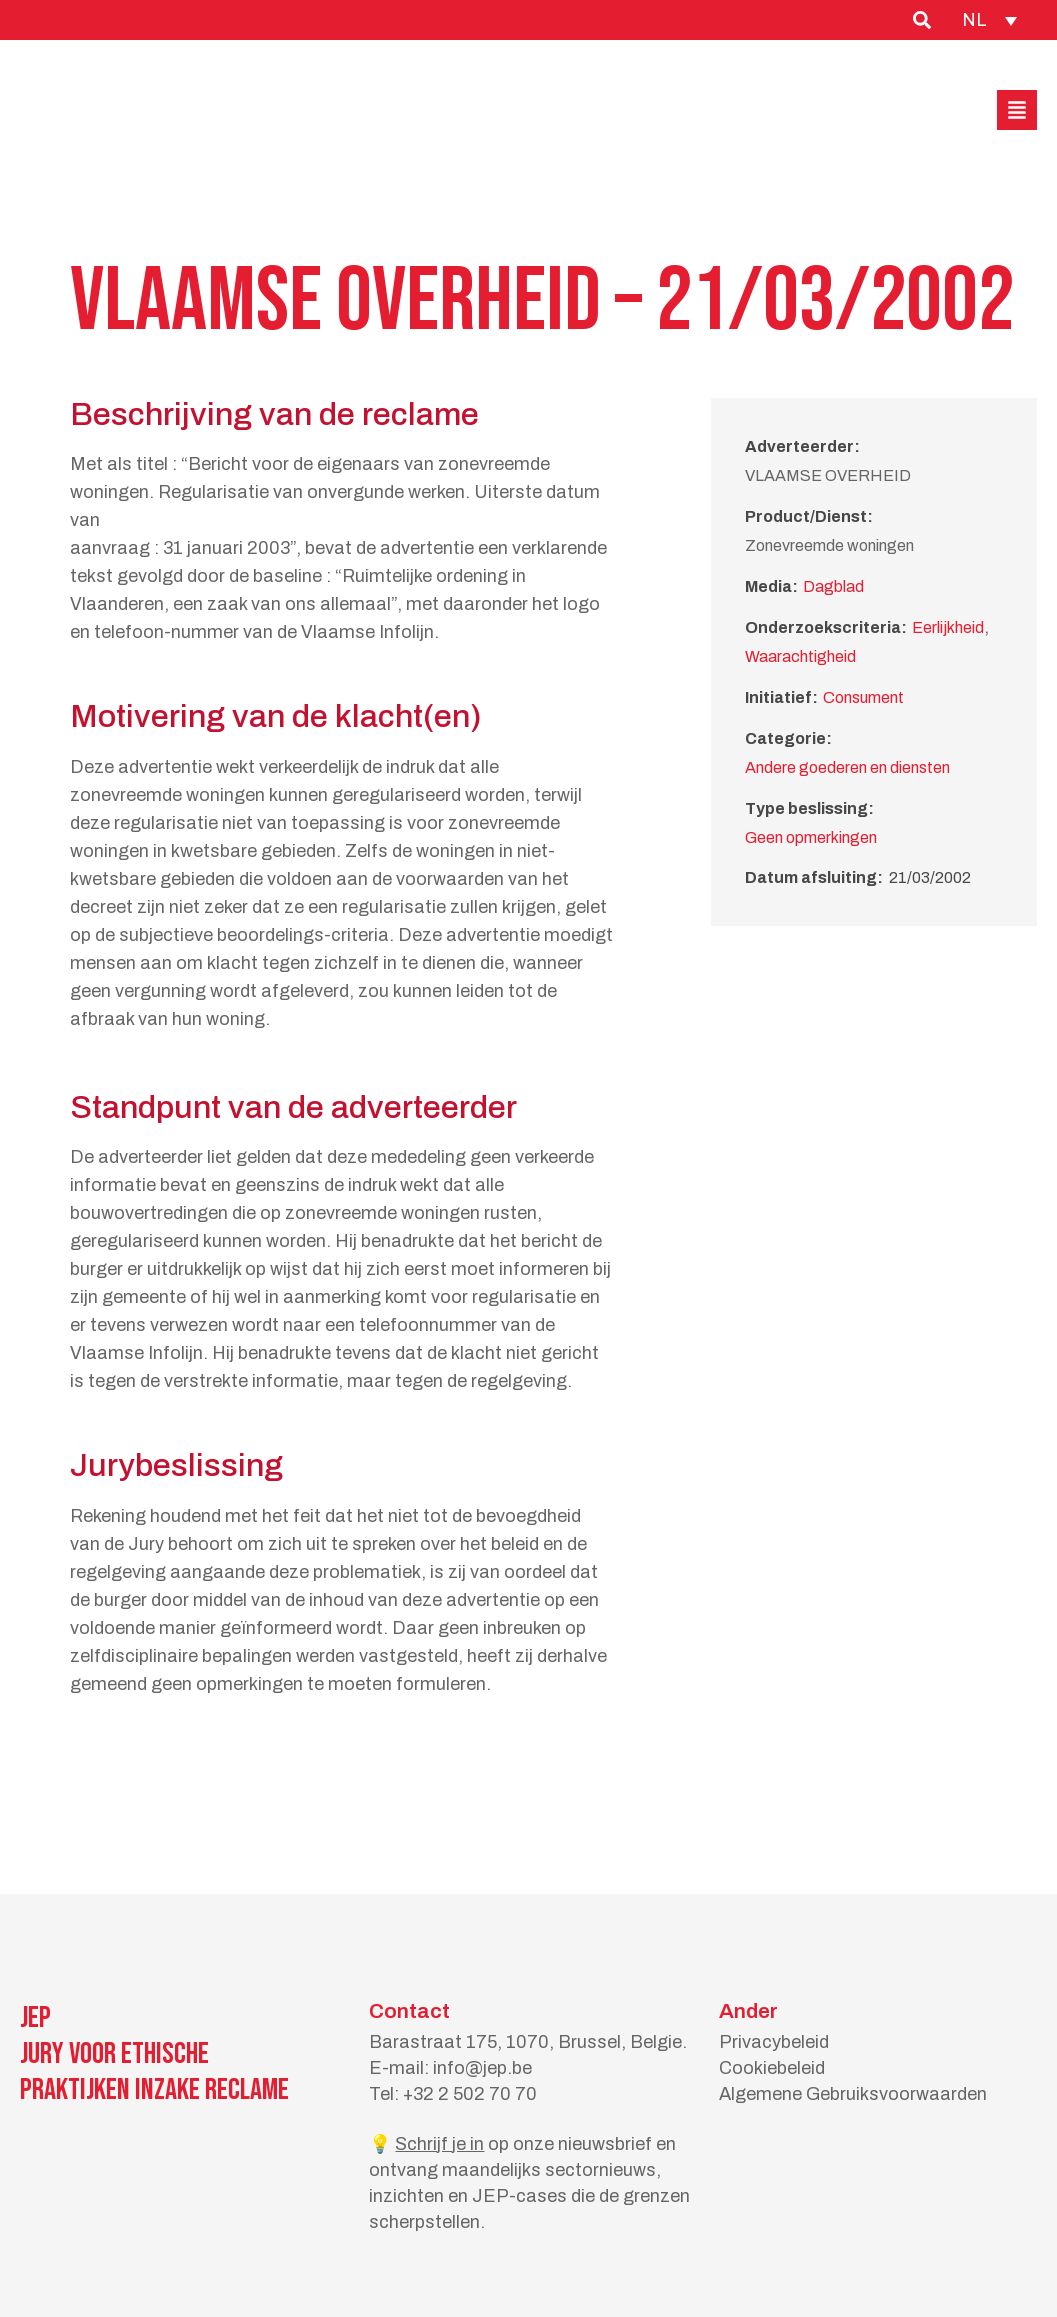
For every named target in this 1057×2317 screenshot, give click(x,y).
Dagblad (833, 586)
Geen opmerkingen (811, 837)
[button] (1017, 110)
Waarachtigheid (800, 656)
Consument (863, 697)
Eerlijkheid (948, 627)
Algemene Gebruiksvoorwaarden (853, 2094)
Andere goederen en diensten (847, 767)
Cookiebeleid (772, 2068)
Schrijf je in (439, 2144)
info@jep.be (482, 2068)
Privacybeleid (774, 2042)
